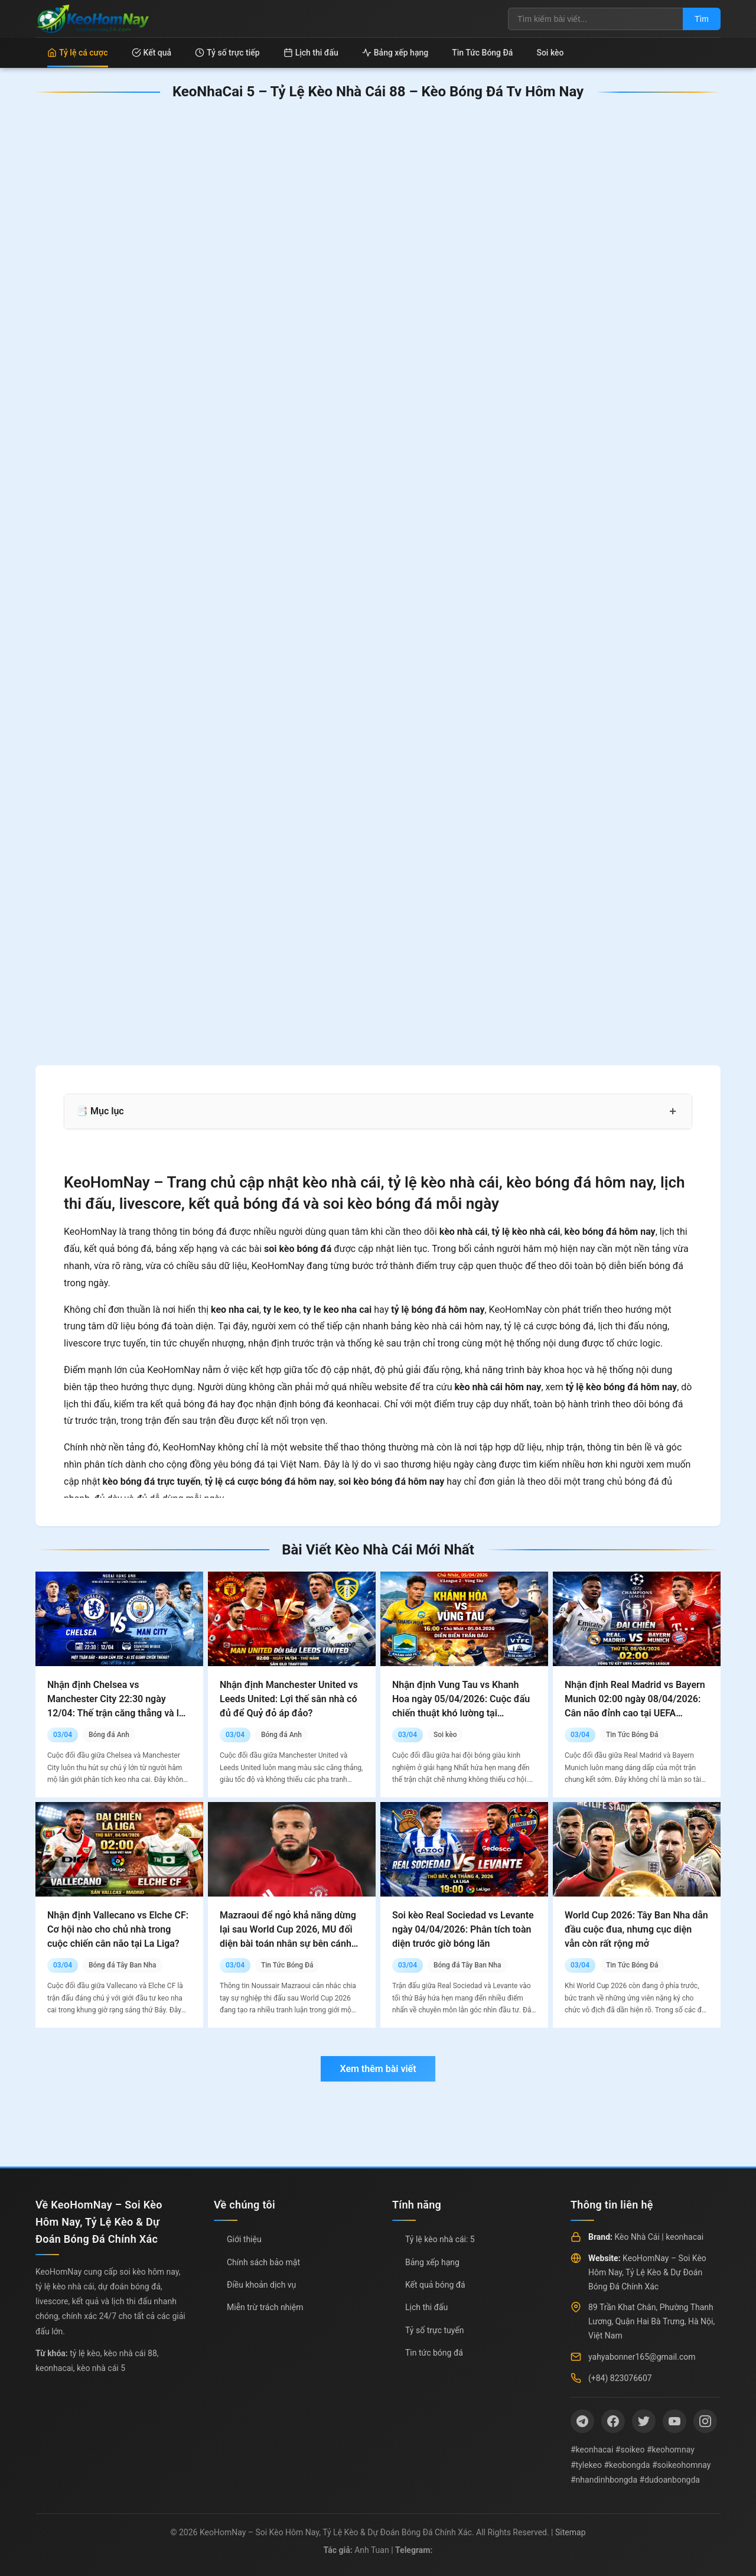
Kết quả (152, 52)
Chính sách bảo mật (263, 2262)
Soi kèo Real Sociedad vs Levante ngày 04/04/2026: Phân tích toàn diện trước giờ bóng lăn (463, 1929)
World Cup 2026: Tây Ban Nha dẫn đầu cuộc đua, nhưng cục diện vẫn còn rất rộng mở (636, 1929)
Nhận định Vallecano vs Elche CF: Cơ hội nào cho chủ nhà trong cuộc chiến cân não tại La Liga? (117, 1929)
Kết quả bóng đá (435, 2284)
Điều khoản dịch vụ (261, 2284)
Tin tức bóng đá (434, 2352)
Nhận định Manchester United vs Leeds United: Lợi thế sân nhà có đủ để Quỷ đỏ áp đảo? (289, 1699)
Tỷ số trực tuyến (434, 2330)
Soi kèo (549, 52)
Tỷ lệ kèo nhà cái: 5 (440, 2239)
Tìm (702, 19)
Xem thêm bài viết (378, 2068)
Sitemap (570, 2532)
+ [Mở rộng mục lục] (672, 1111)
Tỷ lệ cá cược (77, 52)
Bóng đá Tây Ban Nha (123, 1965)
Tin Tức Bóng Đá (482, 52)
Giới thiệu (244, 2239)
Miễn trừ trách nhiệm (265, 2307)
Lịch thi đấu (311, 52)
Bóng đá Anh (109, 1735)
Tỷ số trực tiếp (227, 52)
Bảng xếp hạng (395, 52)
